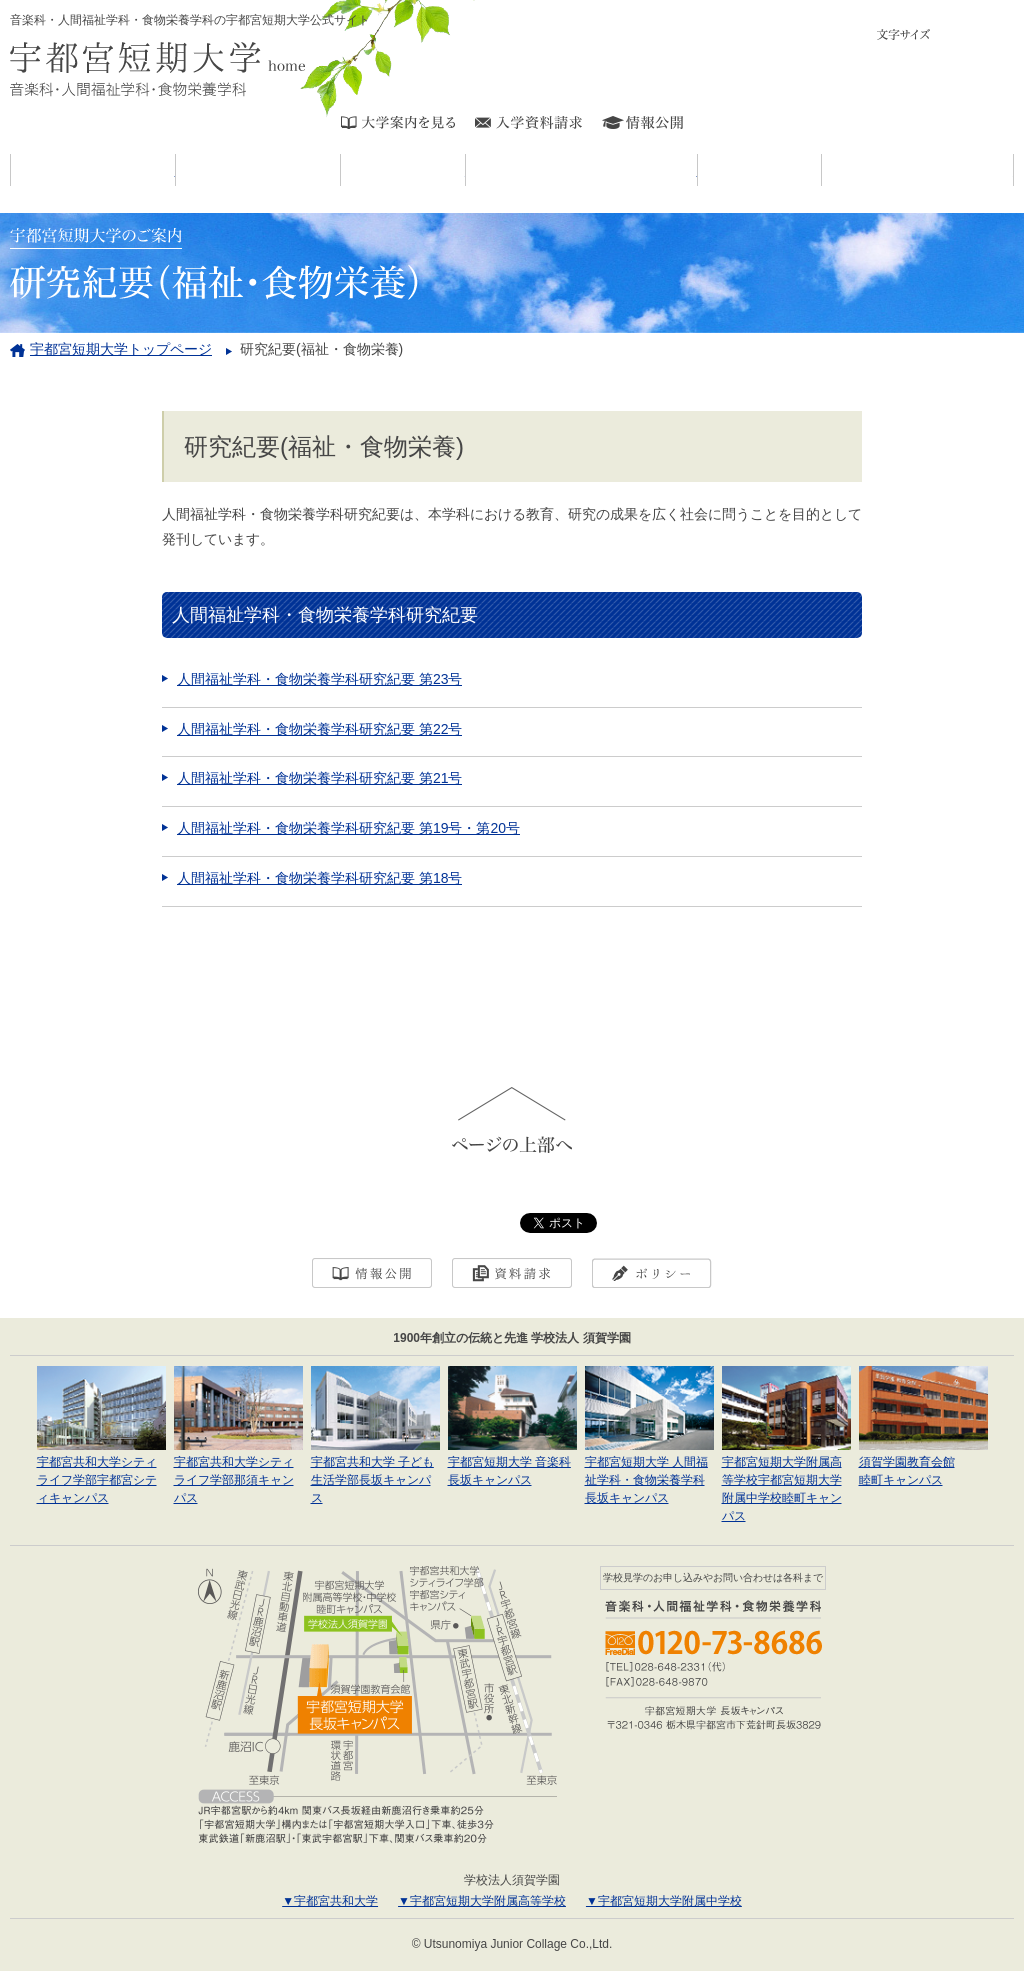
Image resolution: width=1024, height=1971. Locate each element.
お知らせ (175, 170)
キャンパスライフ (697, 170)
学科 (465, 170)
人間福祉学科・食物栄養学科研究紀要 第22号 (319, 729)
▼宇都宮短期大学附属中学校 (664, 1901)
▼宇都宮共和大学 (330, 1901)
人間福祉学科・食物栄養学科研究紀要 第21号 (319, 778)
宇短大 (340, 170)
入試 (821, 170)
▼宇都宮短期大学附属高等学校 (482, 1901)
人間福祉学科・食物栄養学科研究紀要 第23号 (319, 679)
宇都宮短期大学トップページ (121, 349)
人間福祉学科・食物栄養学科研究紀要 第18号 (319, 878)
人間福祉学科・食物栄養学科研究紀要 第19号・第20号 (348, 828)
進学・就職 (1013, 170)
